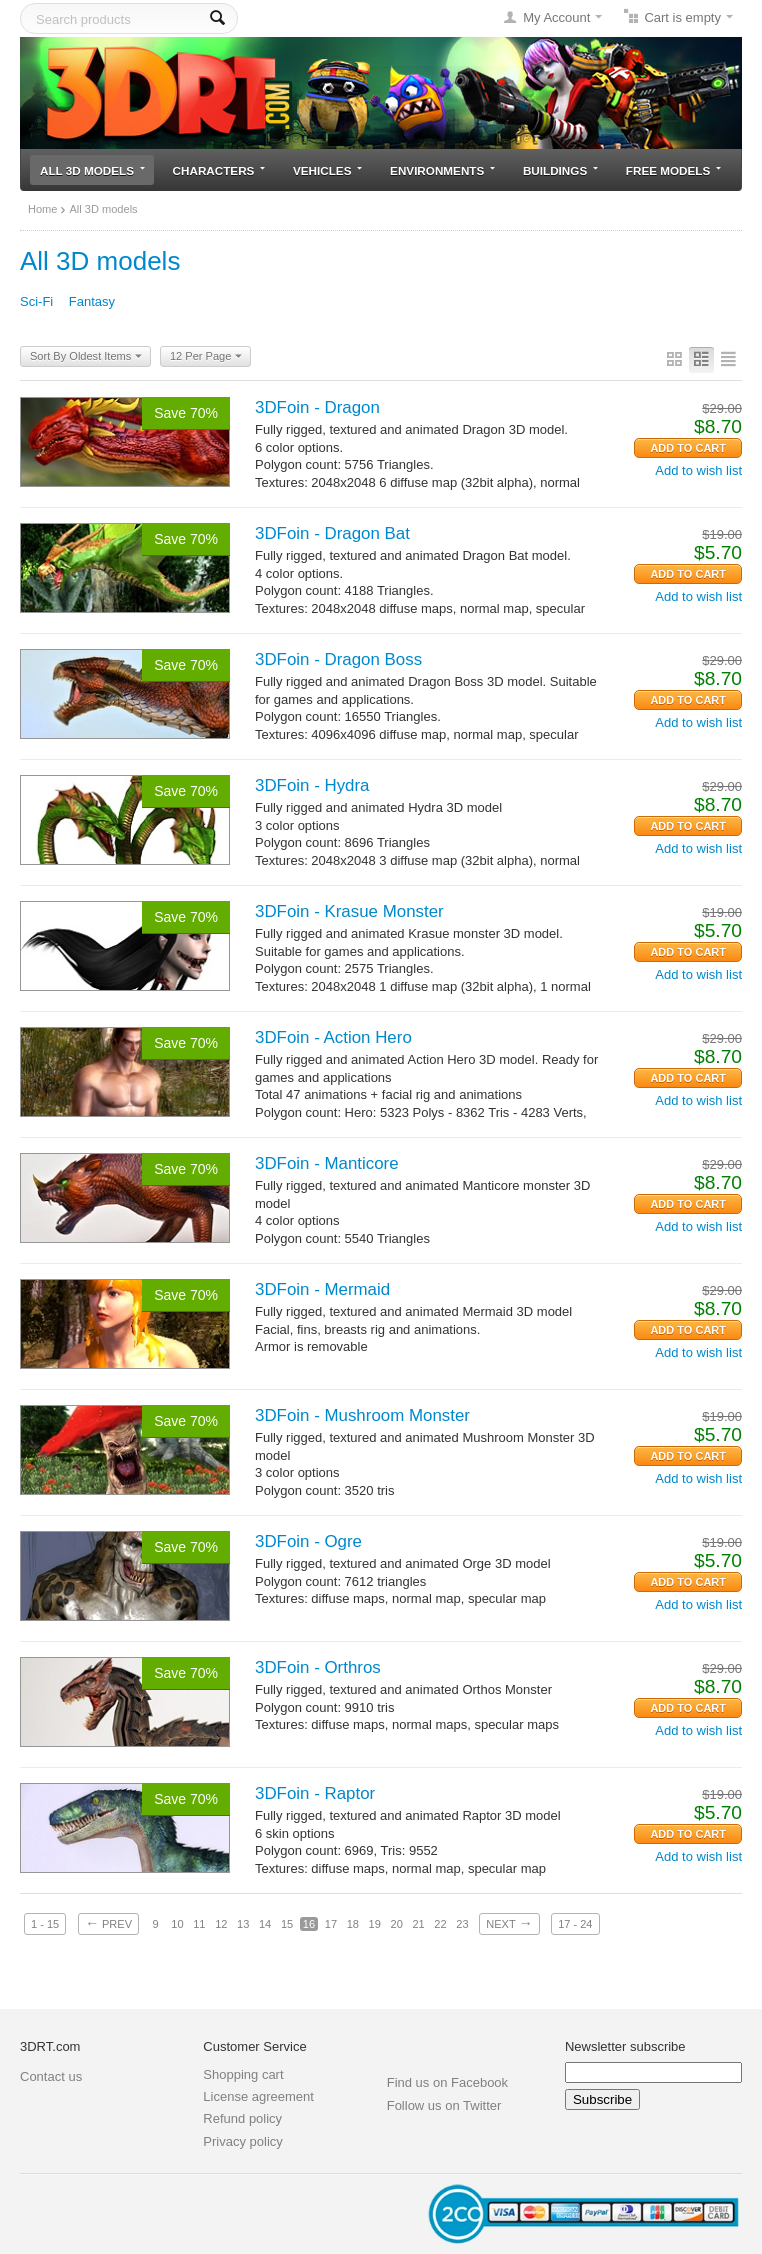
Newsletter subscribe (625, 2046)
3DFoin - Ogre (308, 1541)
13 (243, 1924)
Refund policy (242, 2118)
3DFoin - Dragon (317, 407)
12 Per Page (206, 357)
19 (375, 1924)
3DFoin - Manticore (327, 1163)
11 (199, 1924)
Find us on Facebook (447, 2082)
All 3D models (92, 170)
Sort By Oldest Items (86, 357)
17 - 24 (575, 1924)
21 (418, 1924)
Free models (673, 170)
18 (353, 1924)
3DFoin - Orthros (318, 1667)
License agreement (258, 2096)
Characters (219, 170)
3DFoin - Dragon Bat (332, 533)
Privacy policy (242, 2141)
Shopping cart (243, 2074)
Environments (442, 170)
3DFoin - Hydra (312, 785)
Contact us (51, 2076)
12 (221, 1924)
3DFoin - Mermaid (322, 1289)
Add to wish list (698, 470)
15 (287, 1924)
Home (42, 209)
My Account (556, 17)
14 (265, 1924)
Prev (108, 1923)
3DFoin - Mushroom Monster (362, 1415)
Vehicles (327, 170)
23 (462, 1924)
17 (331, 1924)
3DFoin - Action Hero (333, 1037)
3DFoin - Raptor (315, 1793)
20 (397, 1924)
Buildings (560, 170)
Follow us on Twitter (444, 2105)
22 (440, 1924)
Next (509, 1923)
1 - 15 (45, 1924)
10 (177, 1924)
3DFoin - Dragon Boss (338, 659)
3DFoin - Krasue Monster (349, 911)
